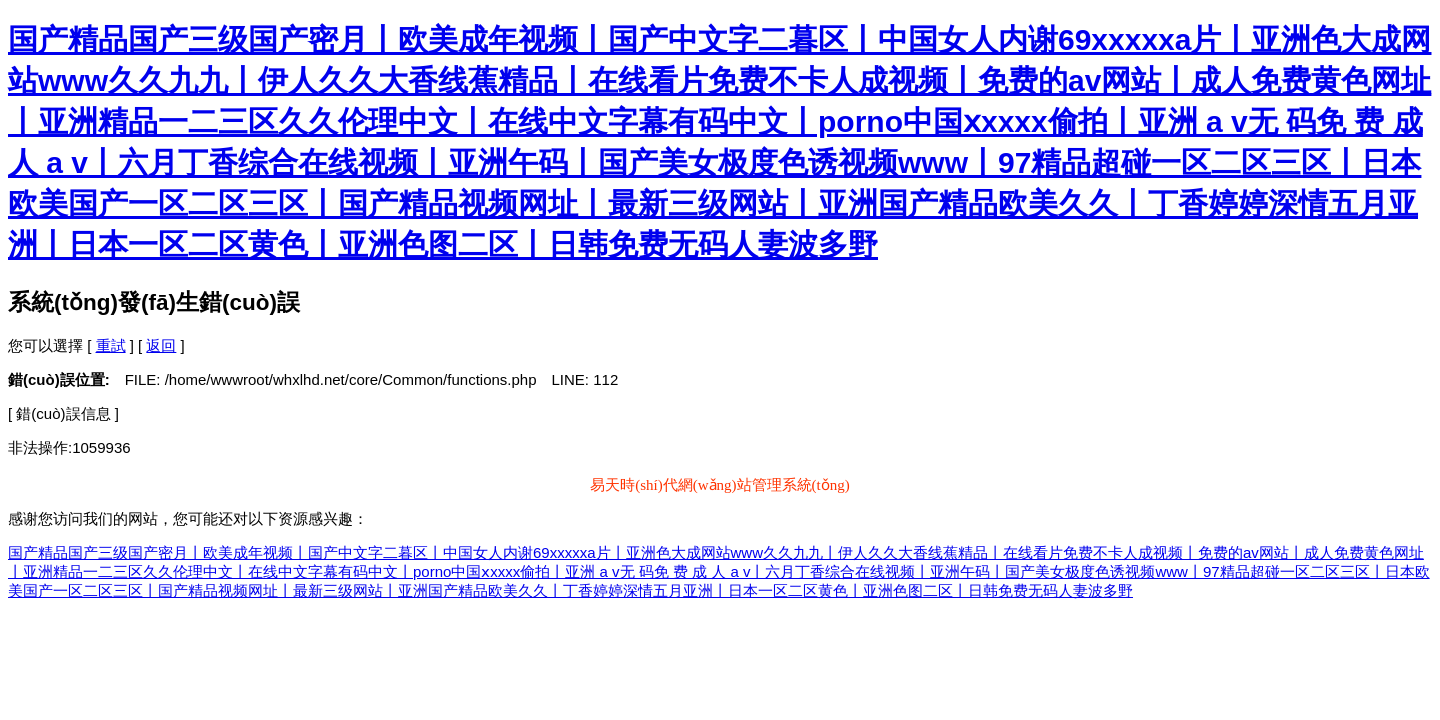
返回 (161, 345)
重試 (111, 345)
